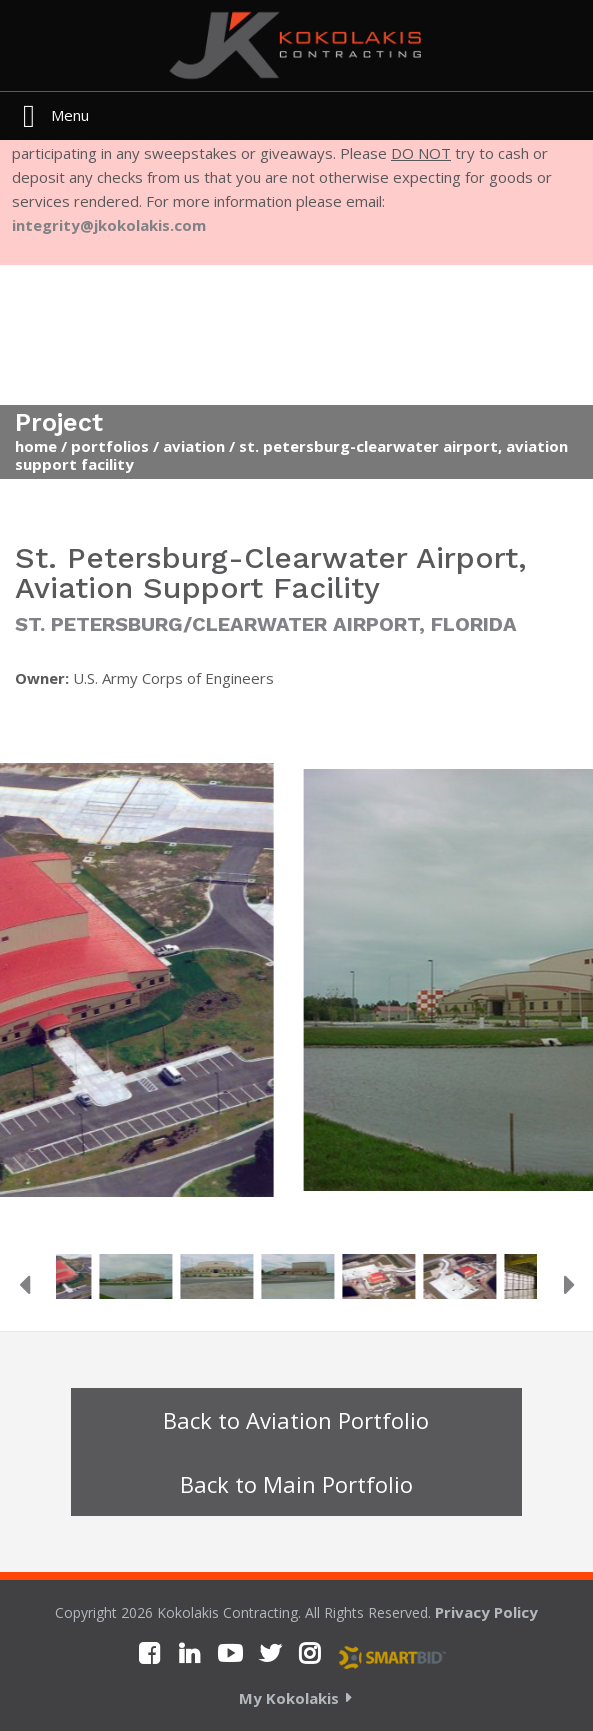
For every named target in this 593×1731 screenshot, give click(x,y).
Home (36, 446)
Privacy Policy (486, 1612)
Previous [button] (24, 1285)
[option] (296, 988)
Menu (70, 115)
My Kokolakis (289, 1698)
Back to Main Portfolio (296, 1484)
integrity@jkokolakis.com (109, 225)
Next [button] (569, 1285)
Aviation (194, 446)
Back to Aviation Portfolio (296, 1420)
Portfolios (110, 446)
